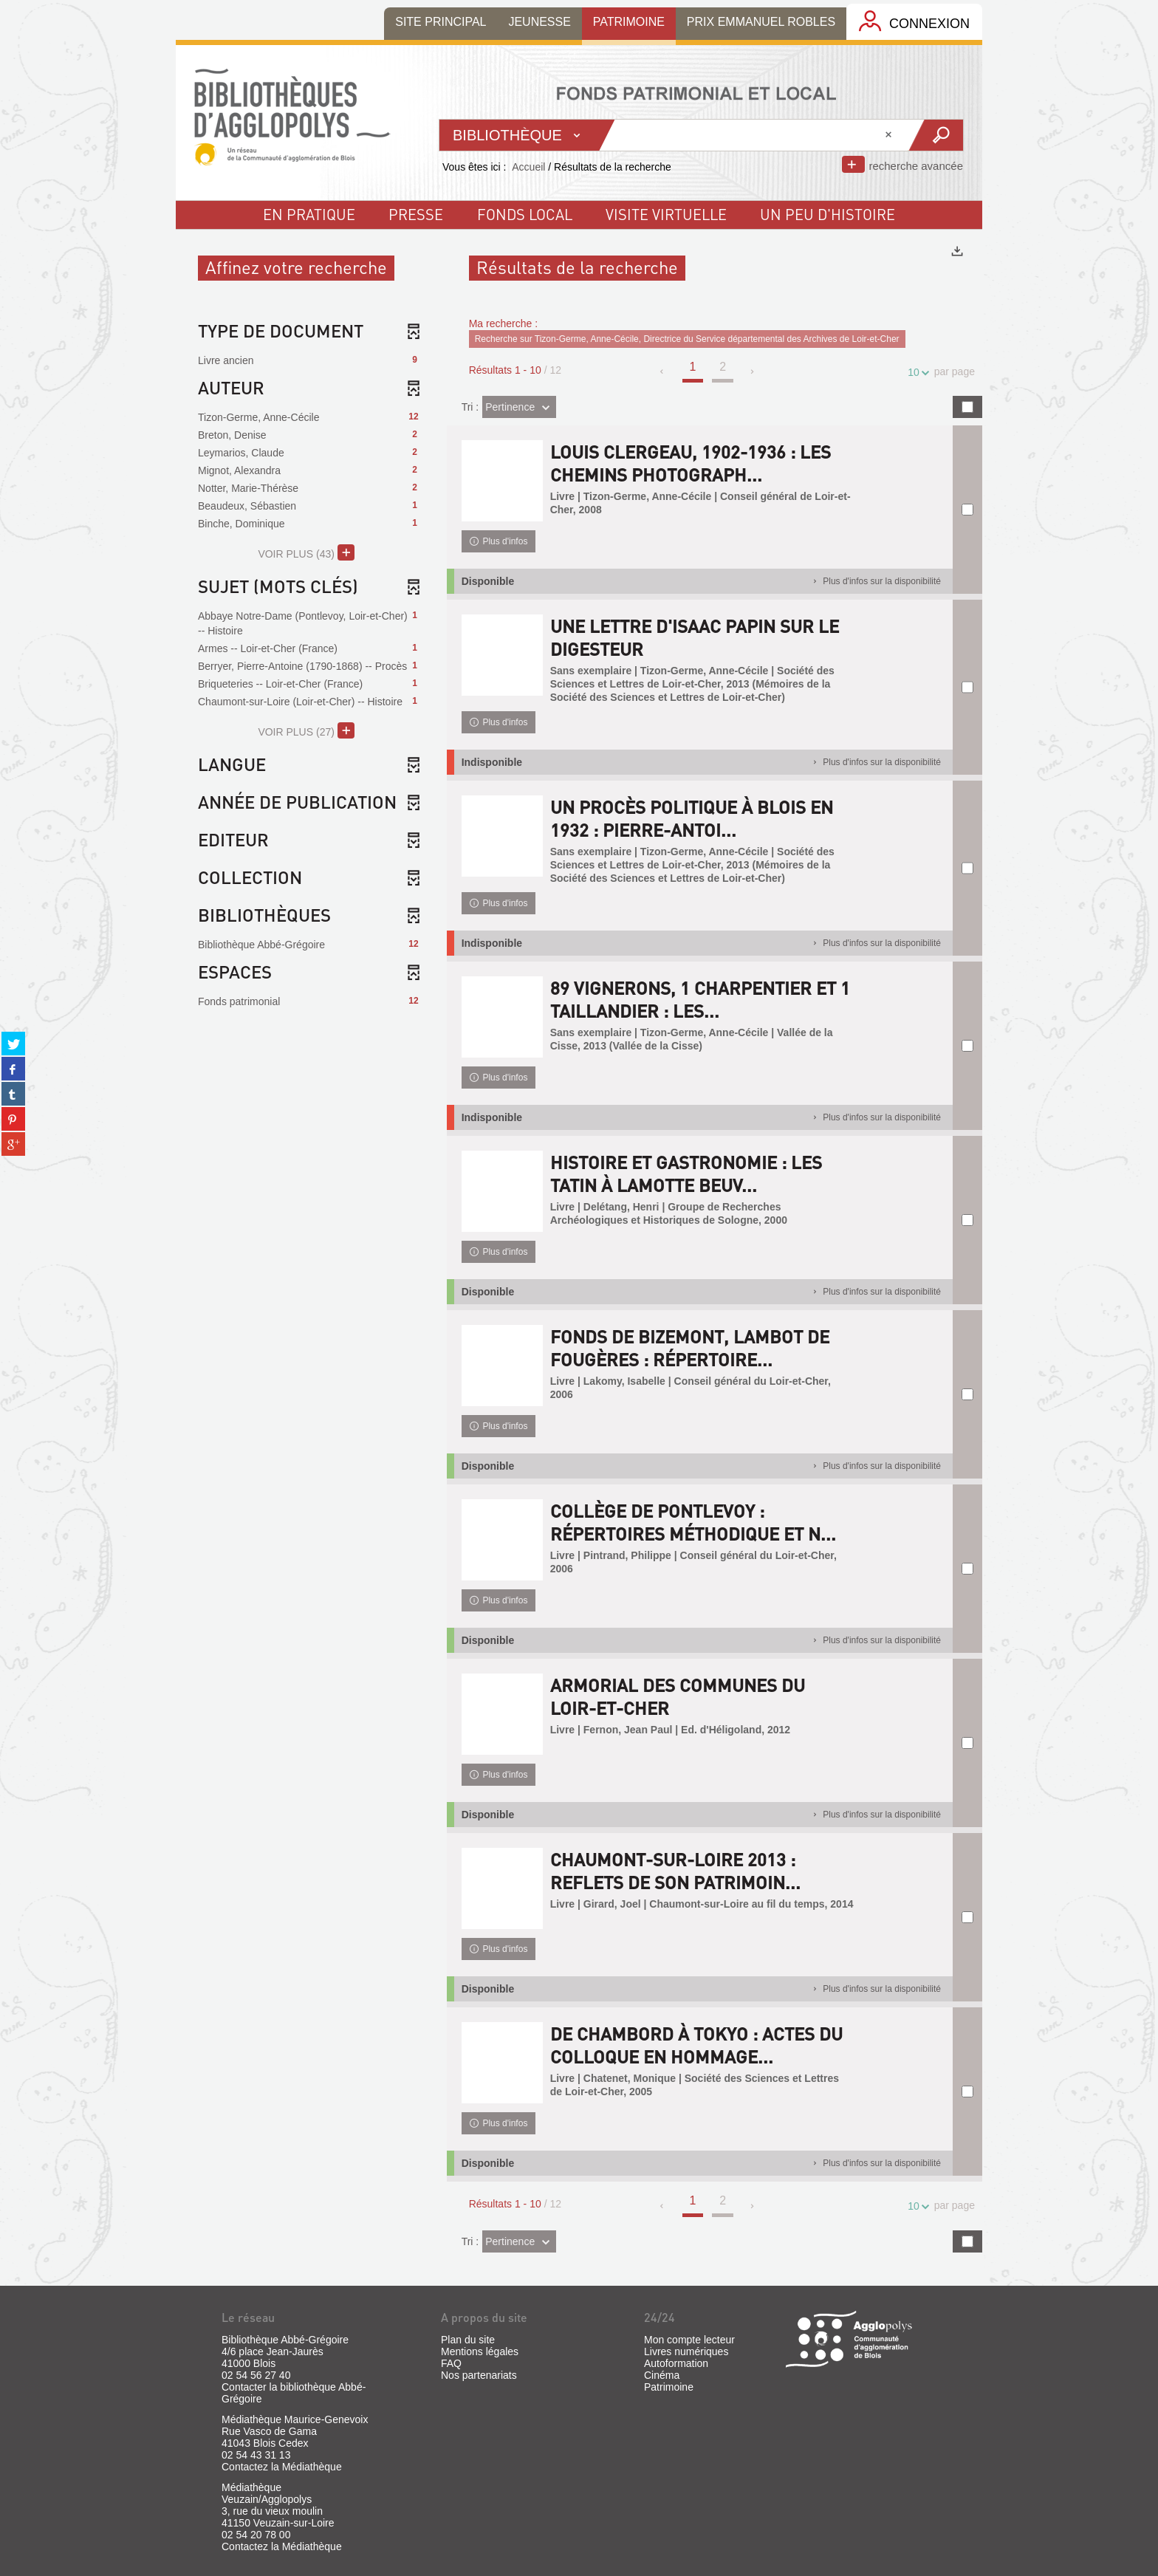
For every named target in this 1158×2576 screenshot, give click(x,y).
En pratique (309, 214)
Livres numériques (686, 2351)
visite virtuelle (666, 214)
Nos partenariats (479, 2375)
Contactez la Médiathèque (282, 2467)
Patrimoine (668, 2387)
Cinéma (661, 2375)
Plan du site (468, 2340)
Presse (415, 214)
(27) (306, 730)
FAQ (451, 2363)
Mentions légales (479, 2351)
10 (916, 373)
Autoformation (676, 2363)
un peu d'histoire (827, 214)
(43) (306, 552)
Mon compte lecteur (689, 2340)
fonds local (524, 214)
